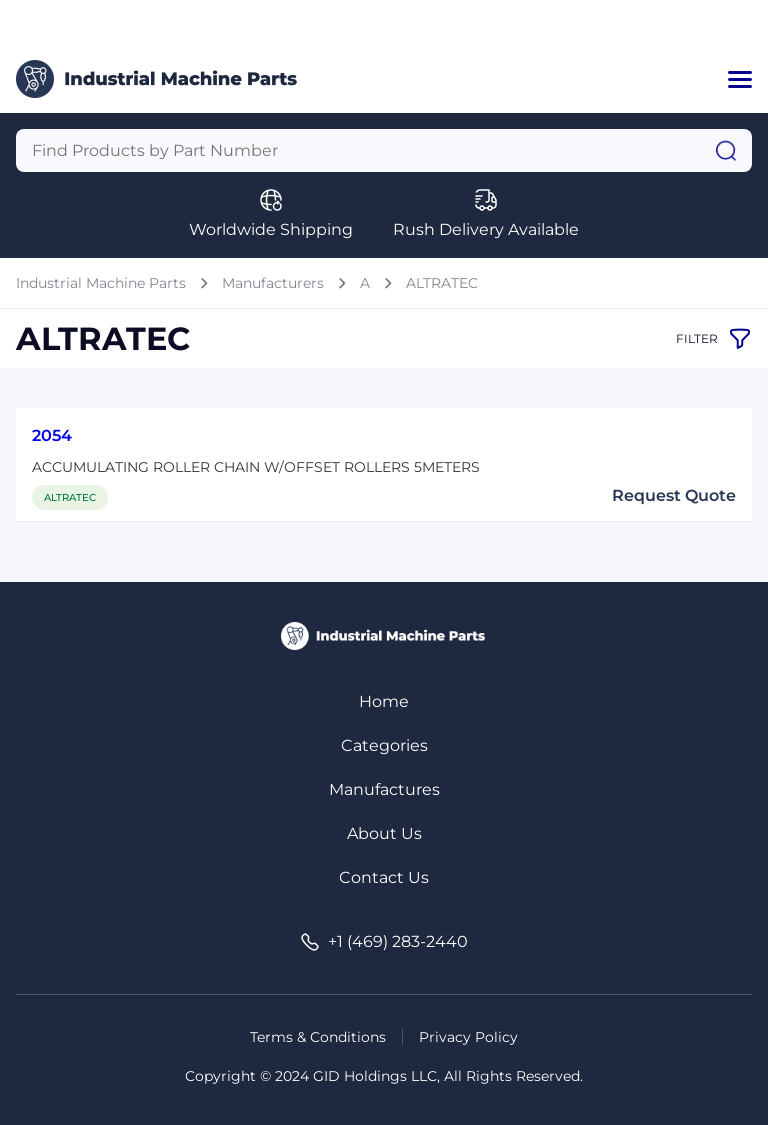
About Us (384, 833)
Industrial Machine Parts (101, 283)
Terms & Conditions (318, 1037)
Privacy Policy (468, 1037)
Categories (384, 745)
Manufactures (384, 789)
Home (384, 701)
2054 (52, 435)
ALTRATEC (442, 283)
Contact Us (384, 877)
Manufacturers (273, 283)
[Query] (384, 150)
